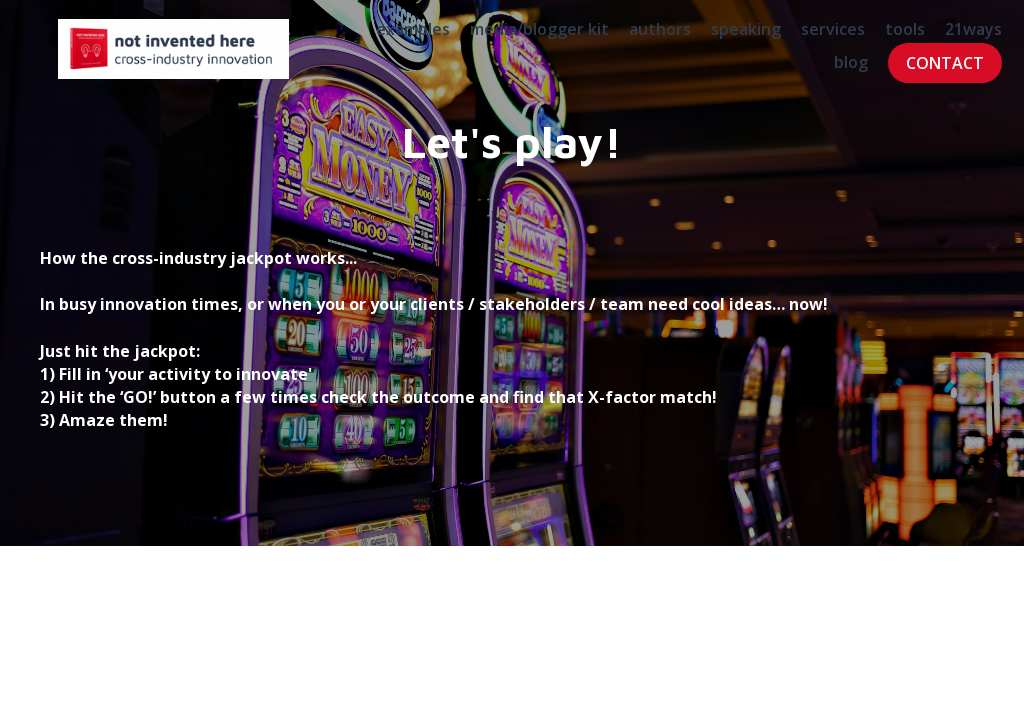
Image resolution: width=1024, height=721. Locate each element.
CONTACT (922, 72)
